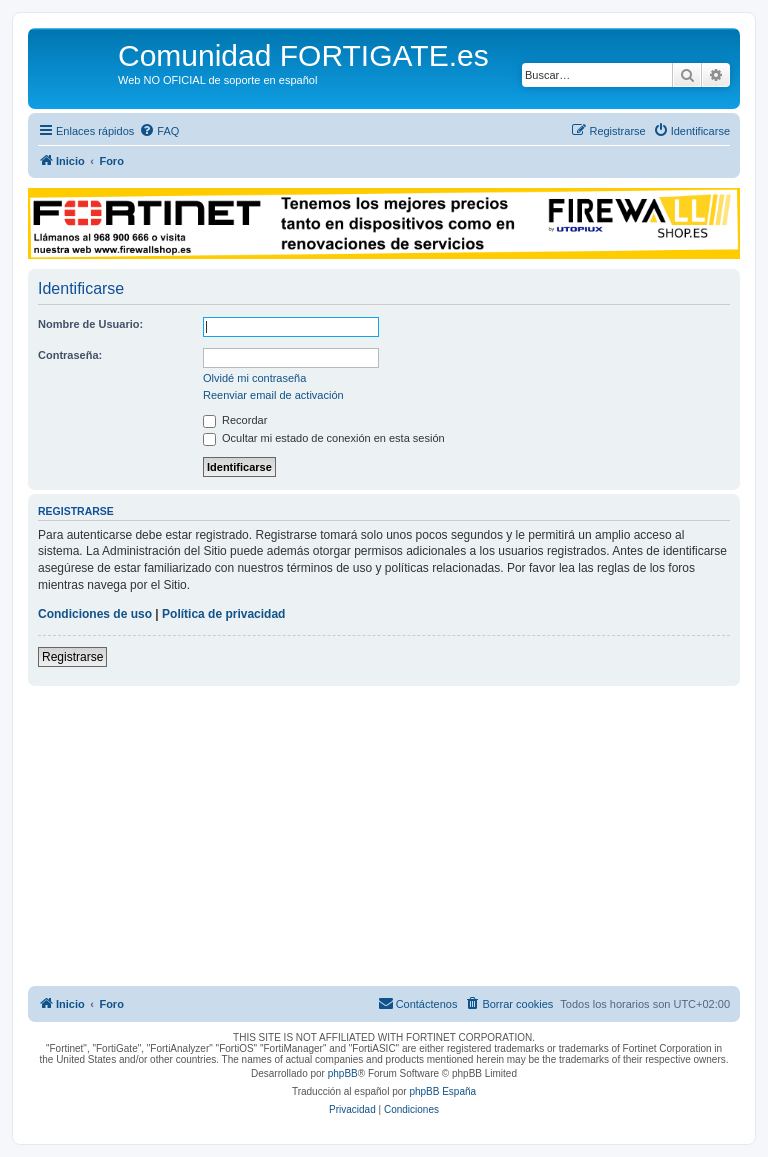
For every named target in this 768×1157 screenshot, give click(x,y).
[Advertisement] (384, 836)
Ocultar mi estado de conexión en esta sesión (324, 438)
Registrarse (72, 657)
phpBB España (442, 1091)
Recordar (235, 420)
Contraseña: (70, 355)
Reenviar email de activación (273, 395)
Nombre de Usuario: (90, 324)
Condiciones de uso (95, 614)
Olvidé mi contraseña (254, 378)
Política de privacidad (223, 614)
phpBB (343, 1073)
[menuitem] (159, 131)
